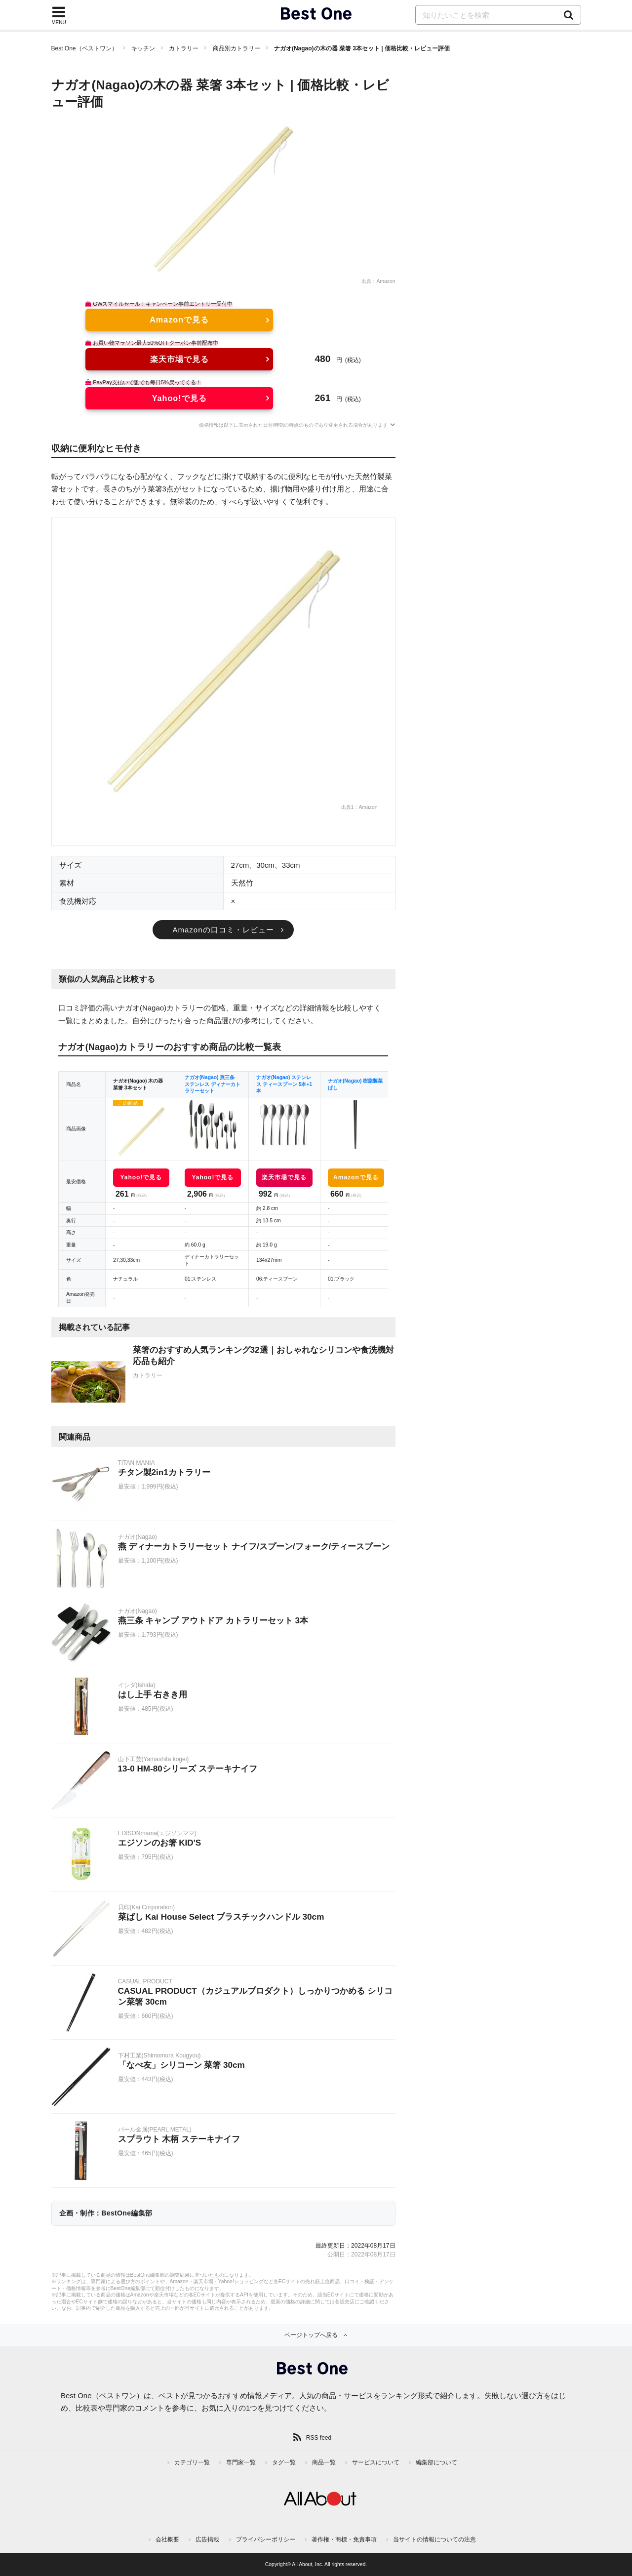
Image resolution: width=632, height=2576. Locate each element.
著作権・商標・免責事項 (344, 2539)
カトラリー (183, 48)
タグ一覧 (284, 2462)
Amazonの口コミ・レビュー (223, 930)
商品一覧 (324, 2462)
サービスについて (375, 2462)
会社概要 (167, 2539)
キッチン (143, 48)
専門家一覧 (241, 2462)
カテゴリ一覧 (192, 2462)
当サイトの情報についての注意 (434, 2539)
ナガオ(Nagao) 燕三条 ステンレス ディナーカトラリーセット (212, 1084)
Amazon (385, 281)
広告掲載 (207, 2539)
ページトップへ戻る (311, 2335)
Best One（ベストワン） (84, 48)
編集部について (436, 2462)
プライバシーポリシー (265, 2539)
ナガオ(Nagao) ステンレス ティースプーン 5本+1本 (284, 1084)
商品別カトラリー (236, 48)
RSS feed (318, 2437)
